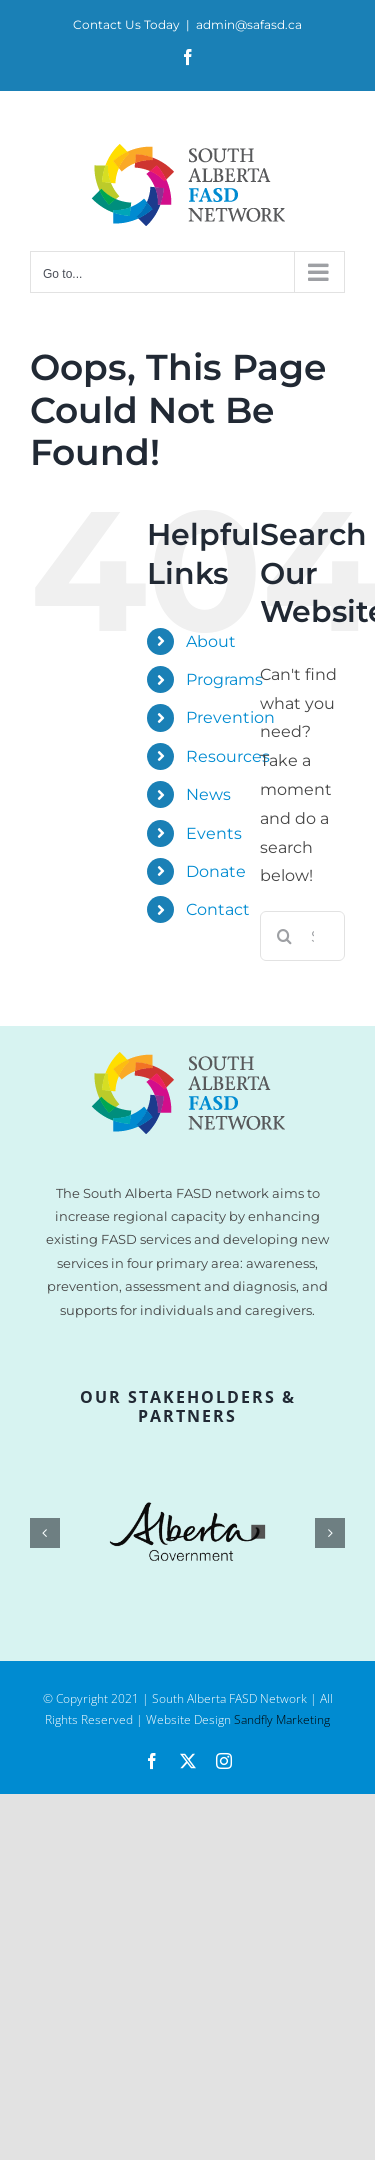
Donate (216, 871)
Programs (224, 679)
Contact (218, 909)
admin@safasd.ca (249, 24)
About (211, 641)
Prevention (230, 717)
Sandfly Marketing (282, 1719)
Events (214, 833)
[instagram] (224, 1761)
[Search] (285, 936)
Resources (228, 756)
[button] (45, 1533)
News (208, 794)
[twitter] (188, 1761)
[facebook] (152, 1761)
